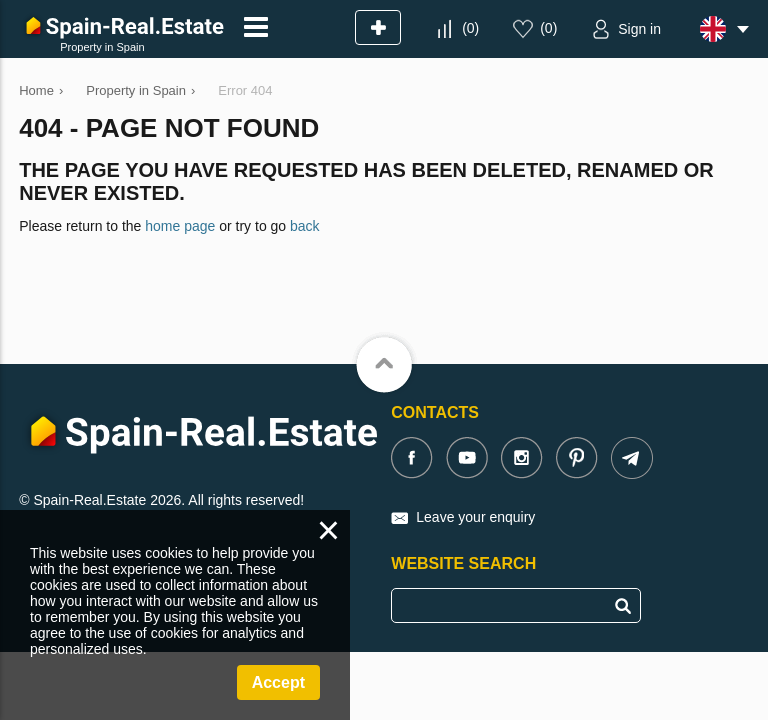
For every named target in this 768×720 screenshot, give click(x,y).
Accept (278, 682)
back (305, 226)
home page (180, 226)
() (470, 28)
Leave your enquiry (475, 517)
